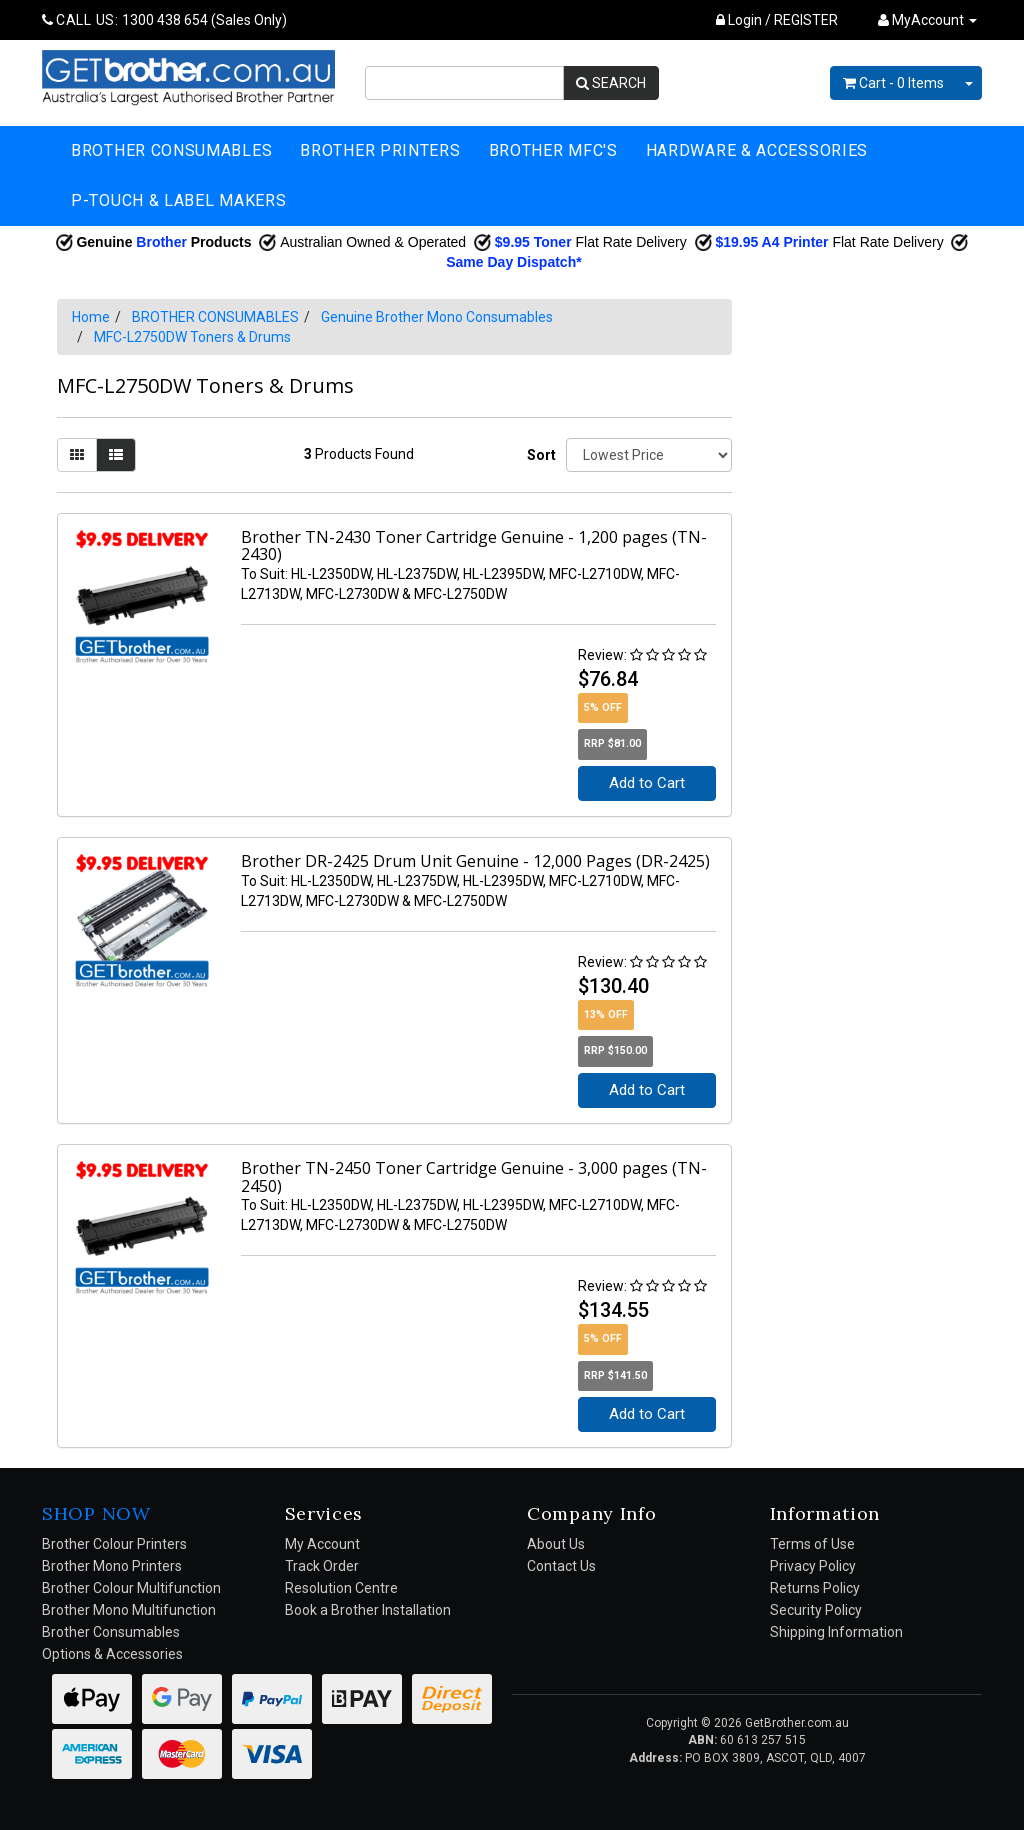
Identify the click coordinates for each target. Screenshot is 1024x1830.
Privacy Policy (813, 1566)
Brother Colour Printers (114, 1544)
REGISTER (806, 20)
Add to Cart (647, 783)
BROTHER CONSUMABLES (171, 150)
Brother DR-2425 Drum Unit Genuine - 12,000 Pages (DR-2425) (475, 861)
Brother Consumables (111, 1632)
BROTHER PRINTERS (380, 150)
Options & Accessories (112, 1654)
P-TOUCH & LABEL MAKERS (178, 200)
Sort (539, 455)
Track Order (322, 1566)
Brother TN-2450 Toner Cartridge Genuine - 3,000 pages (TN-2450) (474, 1177)
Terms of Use (812, 1544)
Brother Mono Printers (112, 1566)
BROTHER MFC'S (553, 150)
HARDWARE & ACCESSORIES (757, 150)
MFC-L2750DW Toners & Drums (192, 337)
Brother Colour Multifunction (131, 1588)
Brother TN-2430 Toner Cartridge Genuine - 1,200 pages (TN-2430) (474, 546)
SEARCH (611, 83)
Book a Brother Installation (368, 1610)
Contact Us (561, 1566)
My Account (322, 1544)
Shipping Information (836, 1632)
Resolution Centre (341, 1588)
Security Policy (816, 1610)
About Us (556, 1544)
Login (739, 20)
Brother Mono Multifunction (129, 1610)
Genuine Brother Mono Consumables (437, 317)
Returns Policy (815, 1588)
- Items (893, 83)
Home (91, 317)
